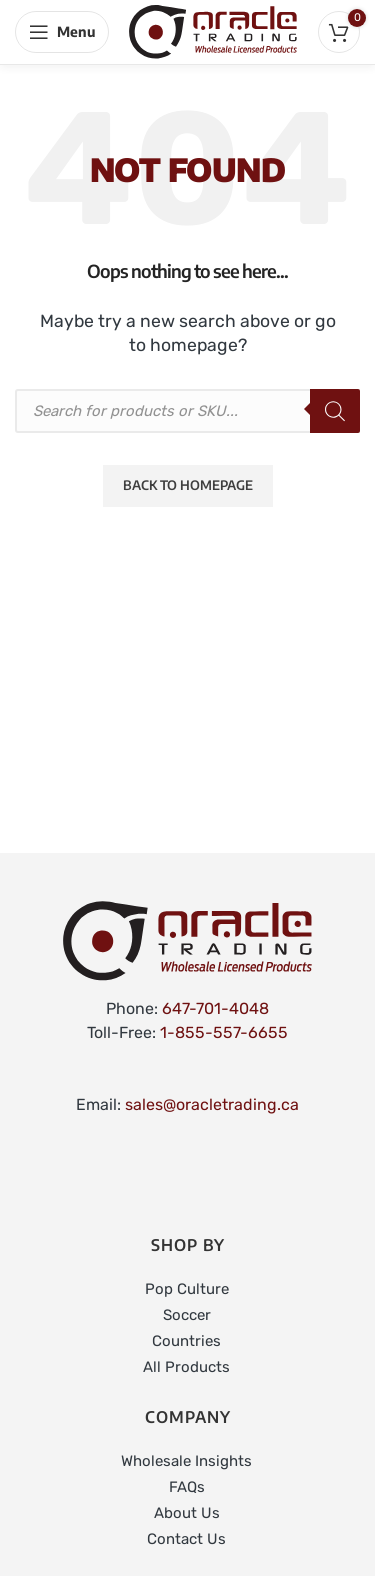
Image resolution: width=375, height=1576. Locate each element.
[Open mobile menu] (62, 32)
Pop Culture (187, 1289)
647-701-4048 (215, 1008)
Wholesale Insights (186, 1461)
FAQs (187, 1487)
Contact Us (186, 1539)
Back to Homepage (188, 485)
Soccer (187, 1315)
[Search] (335, 411)
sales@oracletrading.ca (212, 1104)
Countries (186, 1341)
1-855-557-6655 (224, 1032)
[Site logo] (213, 30)
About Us (187, 1513)
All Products (186, 1367)
